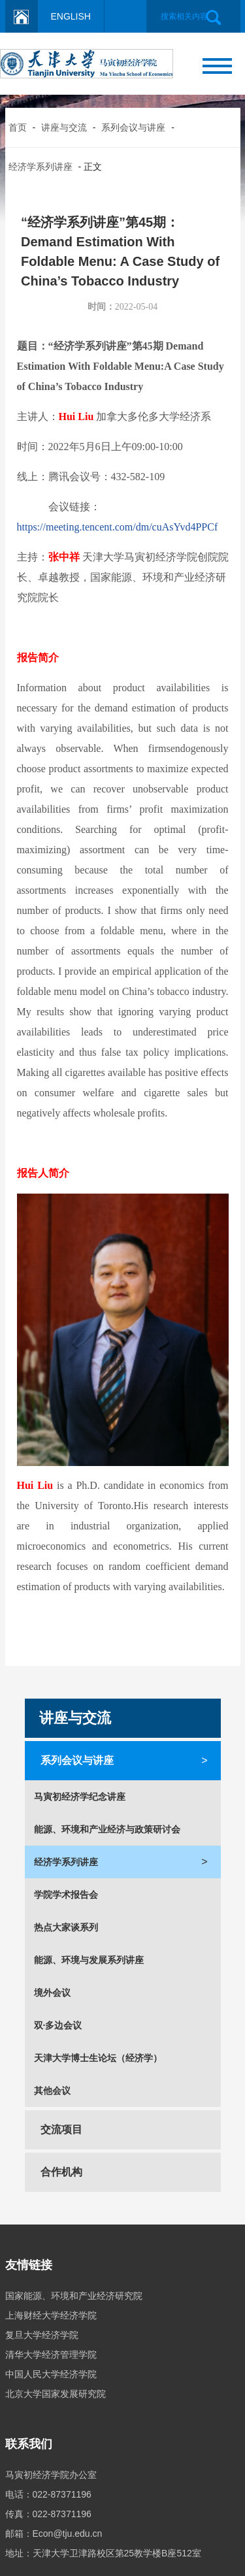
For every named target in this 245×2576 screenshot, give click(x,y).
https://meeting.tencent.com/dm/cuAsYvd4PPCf (117, 526)
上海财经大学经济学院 (51, 2315)
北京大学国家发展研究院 (55, 2394)
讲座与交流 (64, 127)
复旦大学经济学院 (41, 2335)
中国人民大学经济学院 (51, 2374)
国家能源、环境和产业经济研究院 (73, 2296)
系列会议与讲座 (133, 127)
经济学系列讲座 (40, 166)
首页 (17, 127)
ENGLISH (71, 16)
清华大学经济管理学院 (51, 2354)
